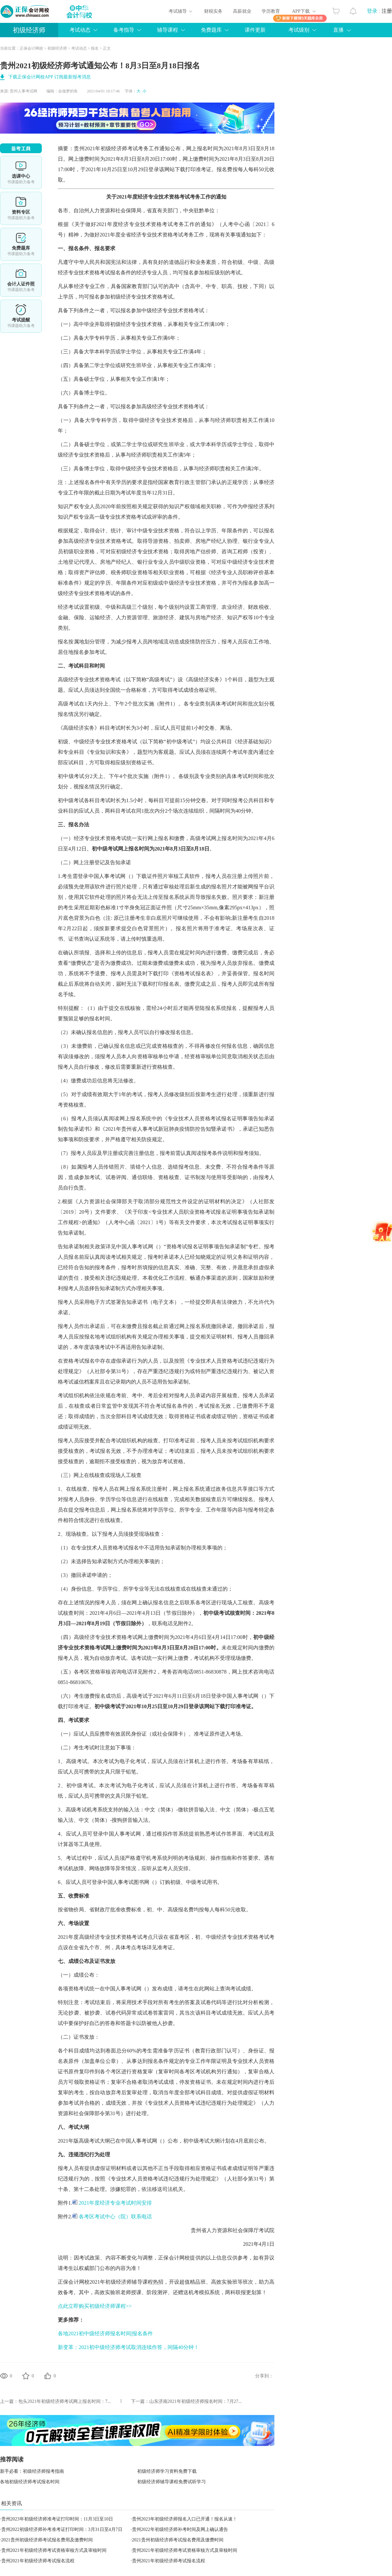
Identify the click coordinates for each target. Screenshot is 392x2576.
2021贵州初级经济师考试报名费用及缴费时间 (47, 2539)
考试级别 (298, 30)
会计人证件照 (20, 280)
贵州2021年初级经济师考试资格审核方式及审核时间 (53, 2550)
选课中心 (20, 172)
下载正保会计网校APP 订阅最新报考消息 (49, 76)
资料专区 (20, 208)
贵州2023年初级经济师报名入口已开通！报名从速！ (184, 2519)
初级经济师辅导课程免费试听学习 (171, 2481)
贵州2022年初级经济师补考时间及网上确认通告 (180, 2529)
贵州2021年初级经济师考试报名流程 (37, 2560)
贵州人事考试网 (23, 91)
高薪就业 (242, 11)
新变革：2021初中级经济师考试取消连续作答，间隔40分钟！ (128, 2347)
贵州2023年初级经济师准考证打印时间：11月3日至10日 (57, 2519)
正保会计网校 (31, 48)
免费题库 (211, 30)
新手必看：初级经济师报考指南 (32, 2471)
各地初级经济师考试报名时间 (29, 2481)
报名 (95, 48)
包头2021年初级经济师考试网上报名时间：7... (64, 2401)
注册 (387, 11)
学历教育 (271, 11)
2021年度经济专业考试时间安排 (112, 2203)
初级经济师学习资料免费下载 (167, 2471)
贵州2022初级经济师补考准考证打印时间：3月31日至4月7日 (61, 2529)
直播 (338, 30)
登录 (372, 11)
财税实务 (213, 11)
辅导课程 (167, 30)
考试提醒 (20, 316)
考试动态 (80, 30)
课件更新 (255, 30)
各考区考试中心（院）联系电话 (112, 2216)
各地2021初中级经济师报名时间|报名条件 (105, 2333)
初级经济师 (29, 30)
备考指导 (123, 30)
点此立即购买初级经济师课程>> (95, 2306)
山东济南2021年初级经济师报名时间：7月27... (195, 2401)
